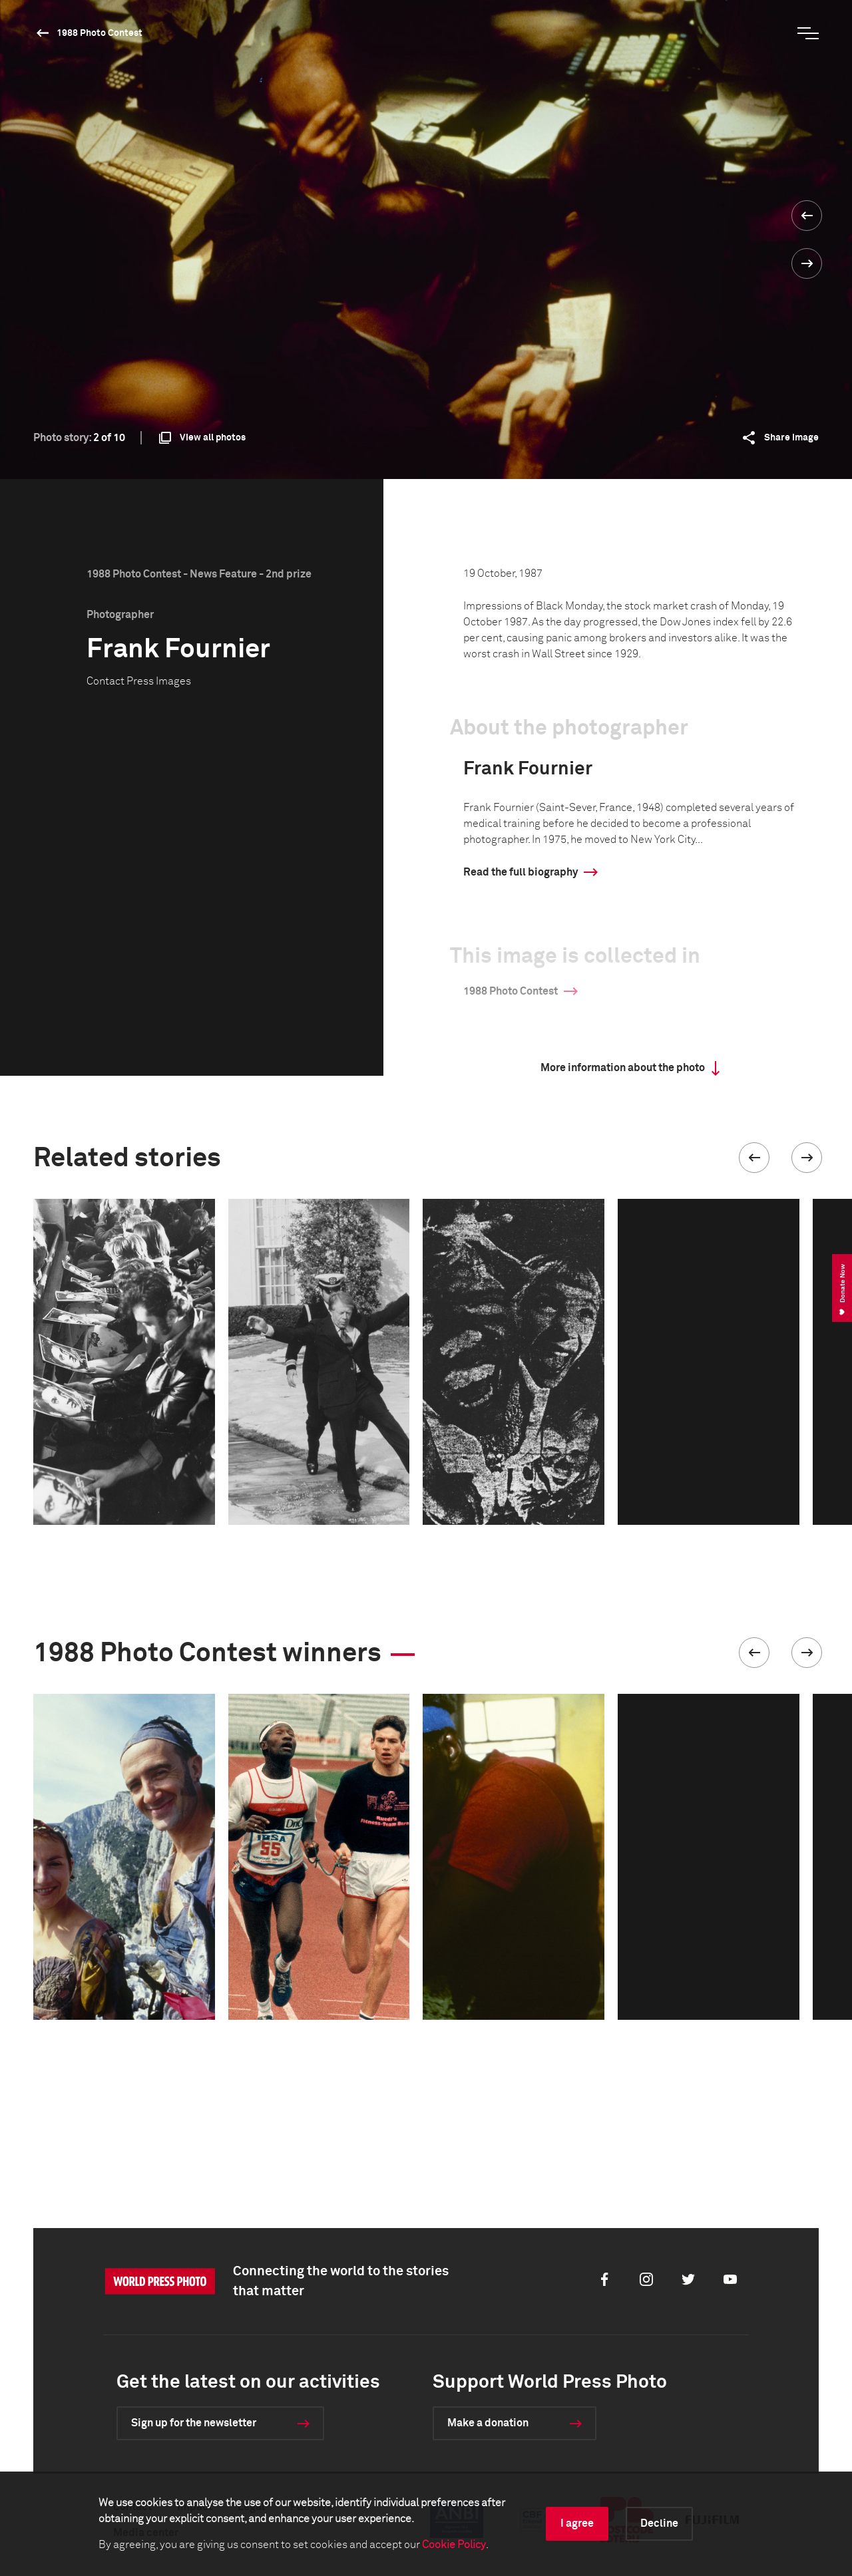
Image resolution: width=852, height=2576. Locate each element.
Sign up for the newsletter (193, 2423)
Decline (659, 2523)
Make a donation (488, 2423)
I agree (577, 2523)
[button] (754, 1157)
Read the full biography (520, 872)
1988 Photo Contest (99, 33)
